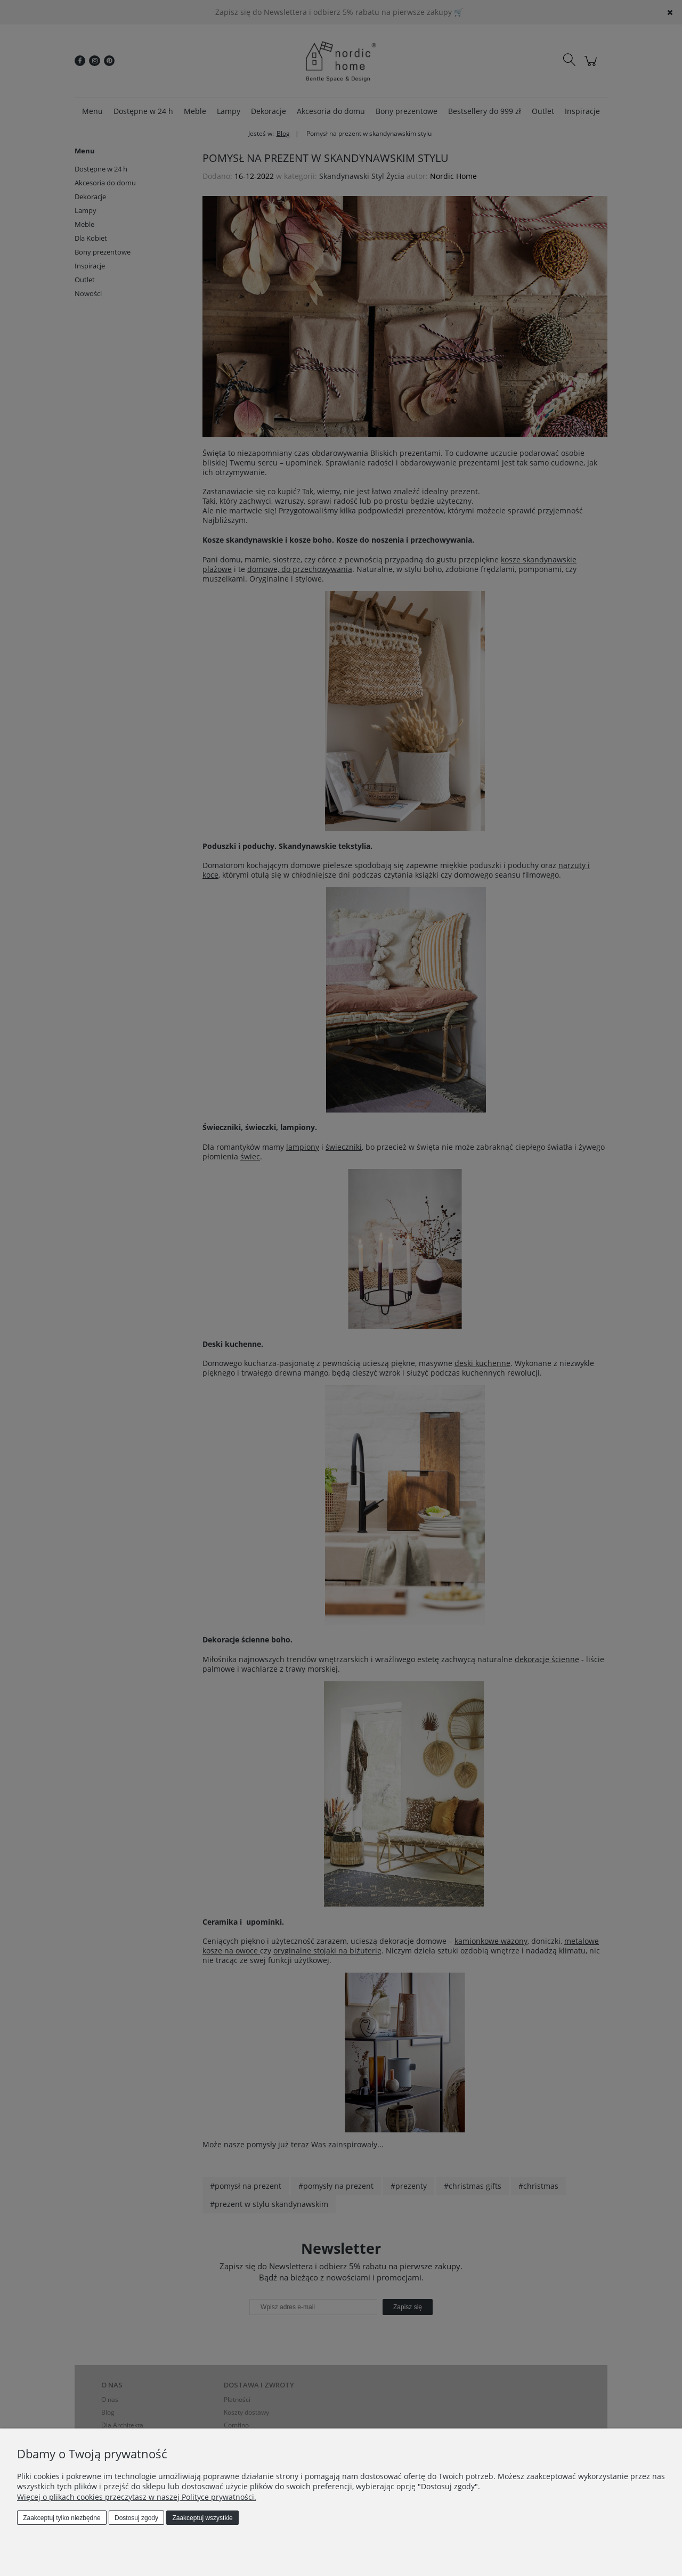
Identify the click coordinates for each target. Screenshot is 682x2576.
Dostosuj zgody (136, 2518)
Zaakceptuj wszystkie (202, 2518)
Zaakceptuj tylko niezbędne (61, 2518)
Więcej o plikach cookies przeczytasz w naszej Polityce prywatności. (136, 2497)
